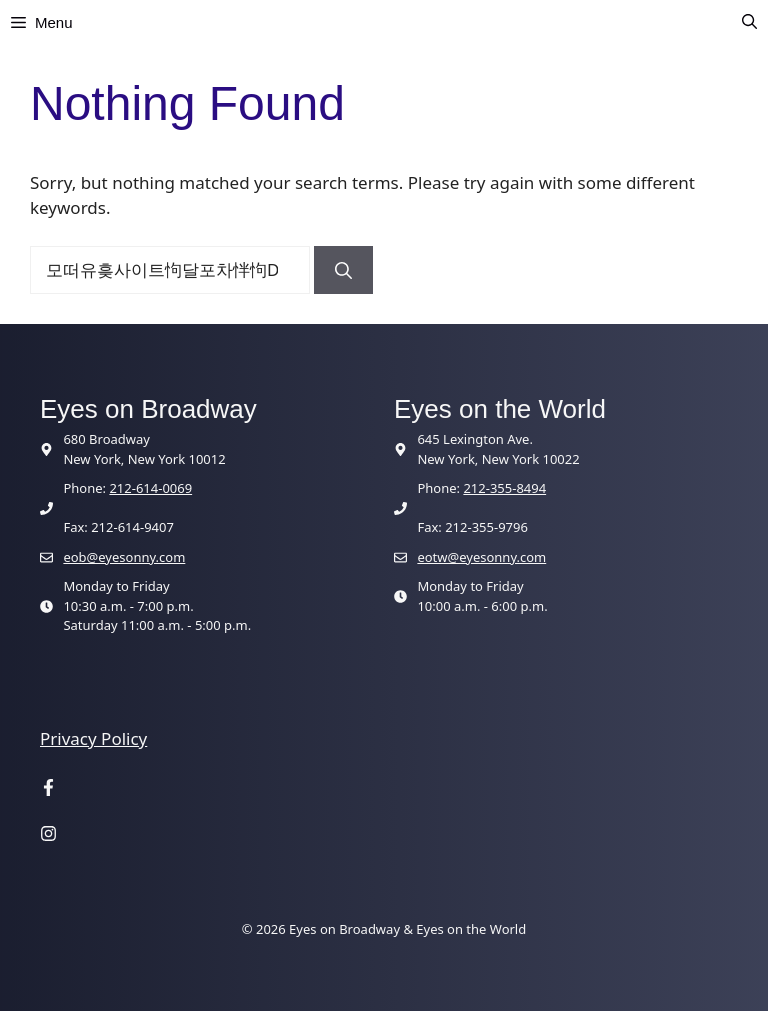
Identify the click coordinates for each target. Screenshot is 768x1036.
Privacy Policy (93, 738)
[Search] (343, 270)
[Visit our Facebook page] (48, 790)
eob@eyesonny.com (124, 557)
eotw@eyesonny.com (481, 557)
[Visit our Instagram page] (48, 835)
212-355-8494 (504, 488)
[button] (749, 23)
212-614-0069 (150, 488)
